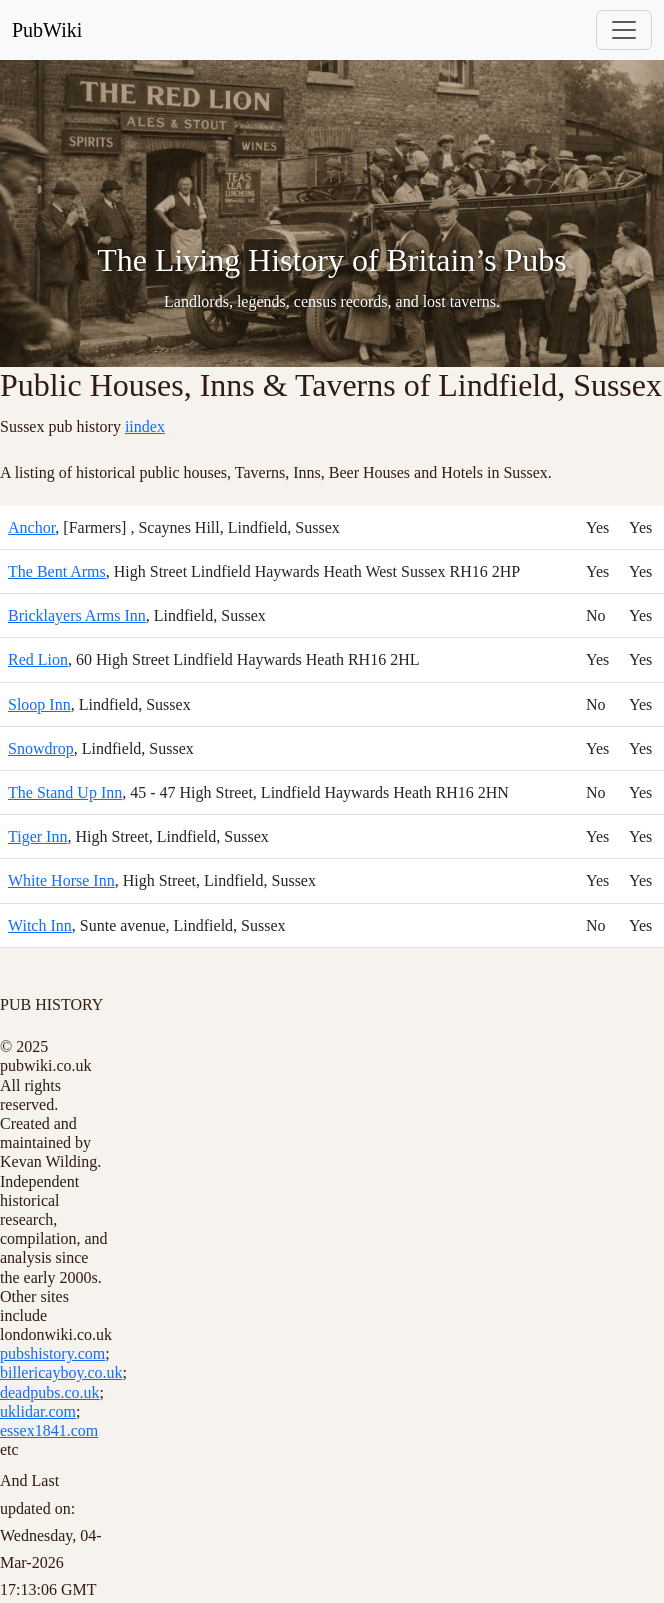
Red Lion (38, 659)
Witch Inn (40, 925)
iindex (145, 426)
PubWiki (47, 30)
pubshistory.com (52, 1353)
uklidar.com (38, 1411)
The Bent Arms (57, 571)
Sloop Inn (39, 704)
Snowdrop (41, 748)
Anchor (31, 527)
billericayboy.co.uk (61, 1372)
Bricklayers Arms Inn (77, 615)
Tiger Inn (37, 836)
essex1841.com (49, 1430)
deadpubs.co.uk (50, 1392)
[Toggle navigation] (624, 30)
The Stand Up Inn (65, 792)
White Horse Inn (61, 880)
